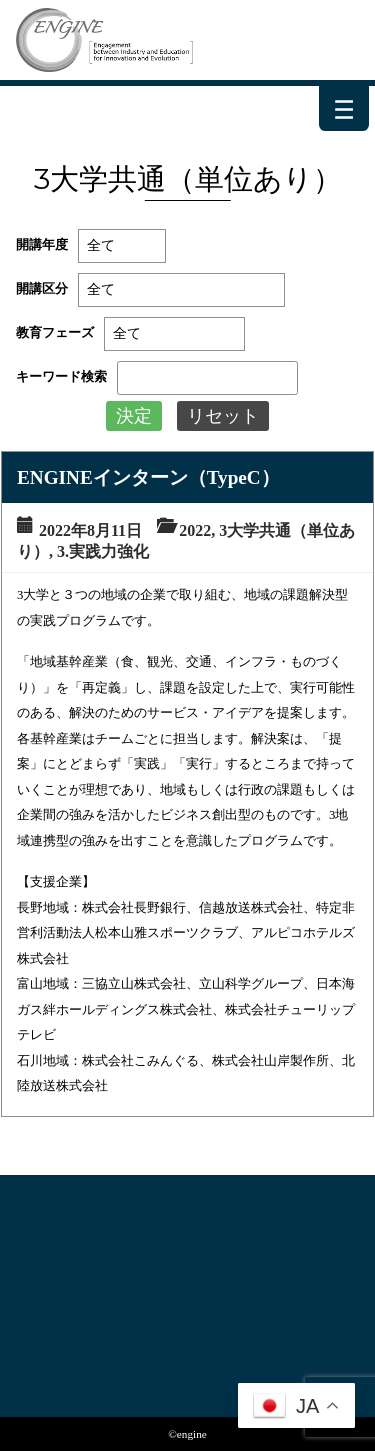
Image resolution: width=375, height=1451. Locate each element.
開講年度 (42, 245)
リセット (223, 416)
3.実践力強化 (103, 551)
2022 (195, 530)
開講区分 (42, 289)
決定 (134, 416)
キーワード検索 (61, 377)
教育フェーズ (55, 333)
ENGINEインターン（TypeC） (148, 477)
